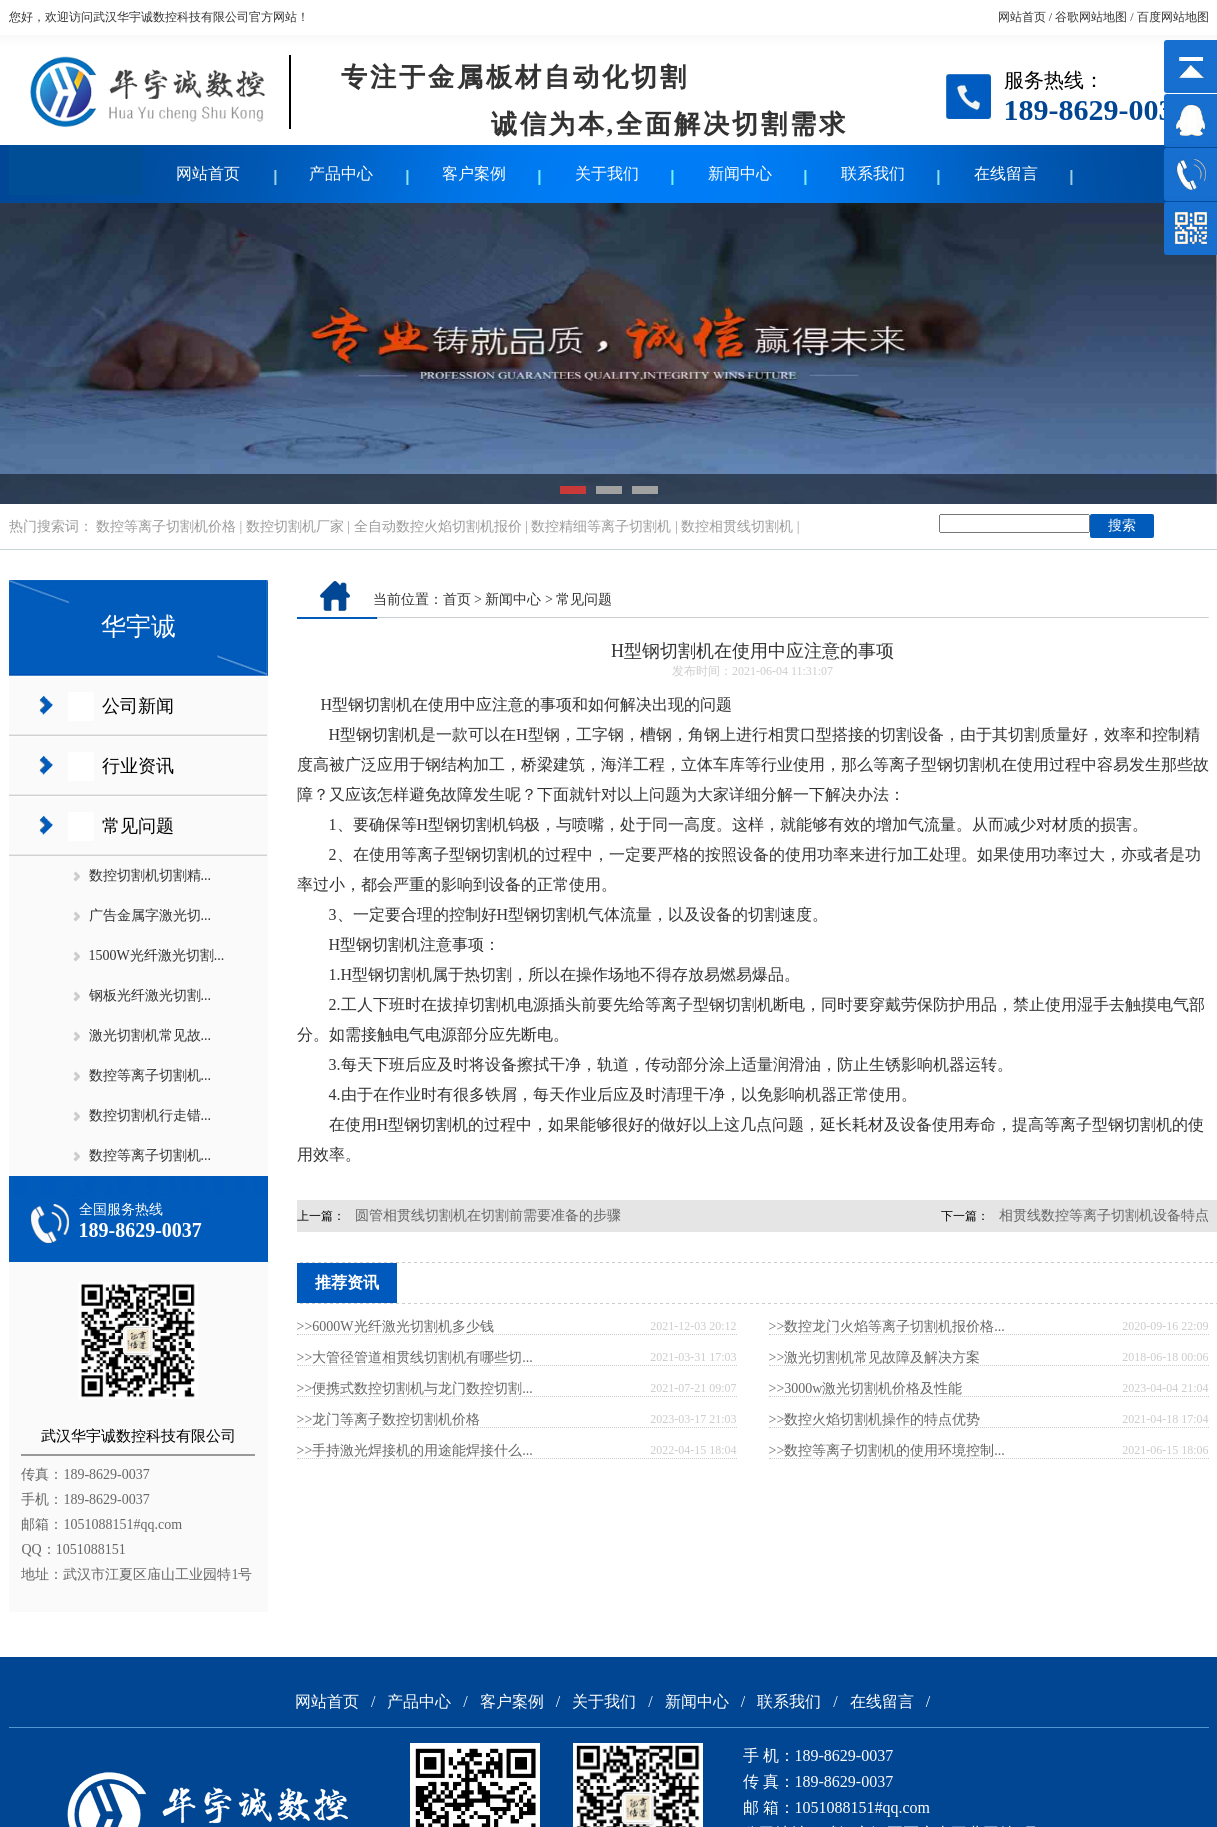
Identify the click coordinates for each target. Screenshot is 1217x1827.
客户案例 (474, 173)
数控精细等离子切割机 (601, 526)
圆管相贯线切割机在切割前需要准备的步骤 (488, 1215)
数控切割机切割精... (150, 875)
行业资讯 (138, 766)
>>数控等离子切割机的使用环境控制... (887, 1450)
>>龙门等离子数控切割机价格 (389, 1419)
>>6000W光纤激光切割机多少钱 (395, 1326)
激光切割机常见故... (150, 1035)
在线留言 (1006, 173)
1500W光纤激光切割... (157, 955)
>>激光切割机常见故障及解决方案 (875, 1357)
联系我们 (873, 173)
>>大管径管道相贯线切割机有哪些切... (415, 1357)
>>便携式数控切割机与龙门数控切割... (415, 1388)
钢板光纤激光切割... (150, 995)
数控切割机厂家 (295, 526)
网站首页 (1022, 17)
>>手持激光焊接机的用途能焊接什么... (415, 1450)
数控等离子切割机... (150, 1075)
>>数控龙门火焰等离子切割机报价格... (887, 1326)
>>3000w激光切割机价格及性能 (866, 1388)
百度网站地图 (1173, 17)
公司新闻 (138, 706)
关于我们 (607, 173)
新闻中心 (740, 173)
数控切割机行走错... (150, 1115)
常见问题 (138, 826)
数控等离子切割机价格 (166, 526)
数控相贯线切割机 (737, 526)
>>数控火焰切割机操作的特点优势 (875, 1419)
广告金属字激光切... (150, 915)
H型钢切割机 (367, 704)
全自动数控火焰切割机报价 (438, 526)
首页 (457, 599)
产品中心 (341, 173)
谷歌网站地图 (1091, 17)
